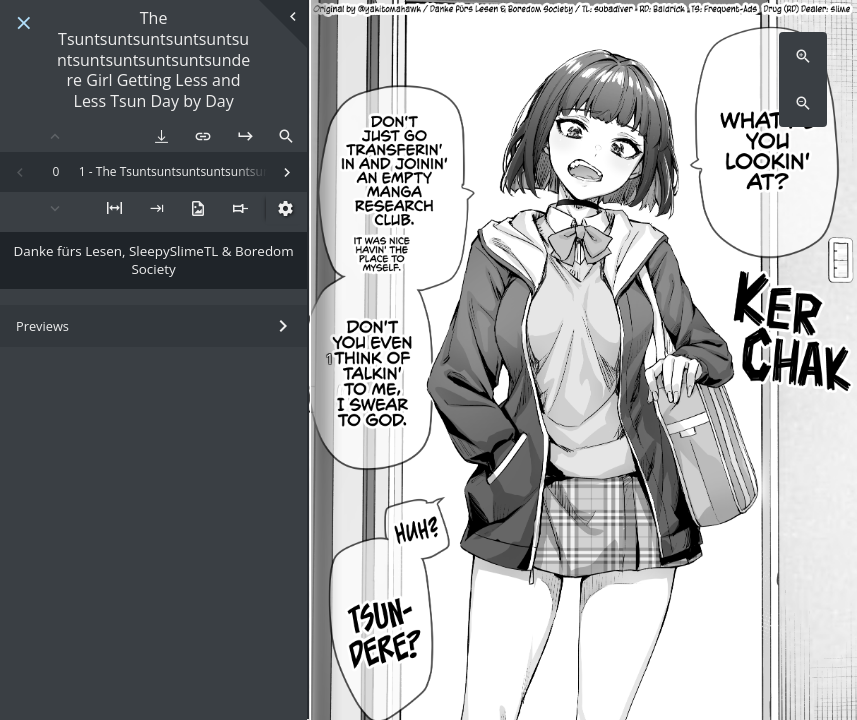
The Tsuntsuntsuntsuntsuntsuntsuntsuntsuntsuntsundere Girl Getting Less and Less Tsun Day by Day (153, 60)
